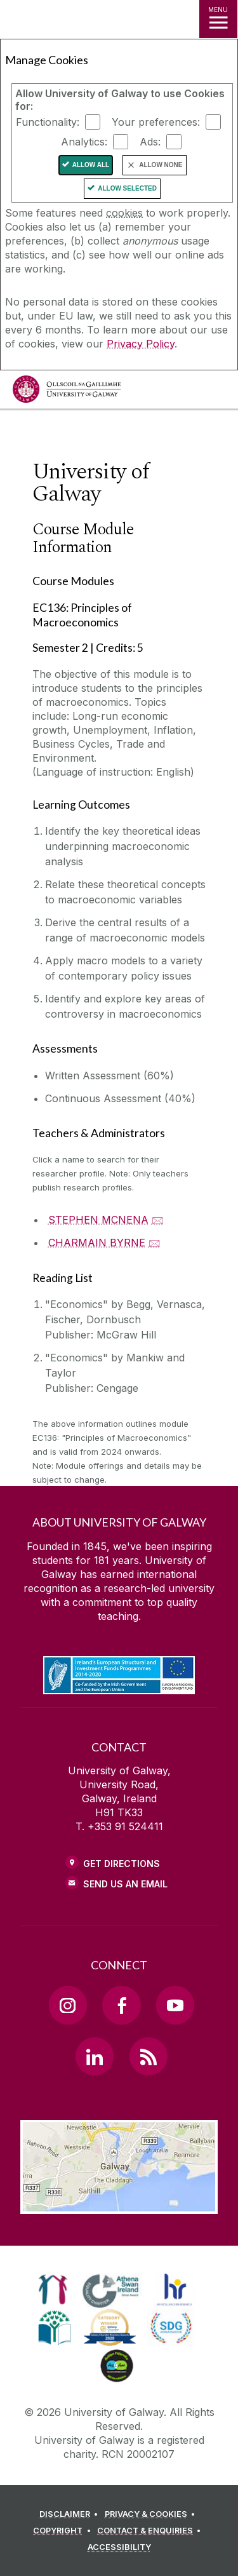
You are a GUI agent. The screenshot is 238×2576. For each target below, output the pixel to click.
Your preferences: (156, 122)
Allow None (160, 164)
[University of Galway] (67, 392)
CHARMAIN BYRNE (96, 1242)
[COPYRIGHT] (64, 2531)
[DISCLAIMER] (70, 2514)
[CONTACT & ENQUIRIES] (151, 2531)
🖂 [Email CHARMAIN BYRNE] (155, 1242)
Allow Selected (127, 188)
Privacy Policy (141, 343)
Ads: (150, 141)
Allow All (91, 164)
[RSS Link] (148, 2056)
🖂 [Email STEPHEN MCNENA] (158, 1219)
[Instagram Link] (68, 2005)
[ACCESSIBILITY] (119, 2547)
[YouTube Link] (175, 2005)
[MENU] (218, 19)
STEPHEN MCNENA (98, 1219)
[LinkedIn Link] (95, 2056)
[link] (53, 2289)
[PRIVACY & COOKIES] (152, 2514)
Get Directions (121, 1863)
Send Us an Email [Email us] (125, 1883)
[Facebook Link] (121, 2005)
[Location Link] (119, 2204)
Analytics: (84, 141)
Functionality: (47, 122)
